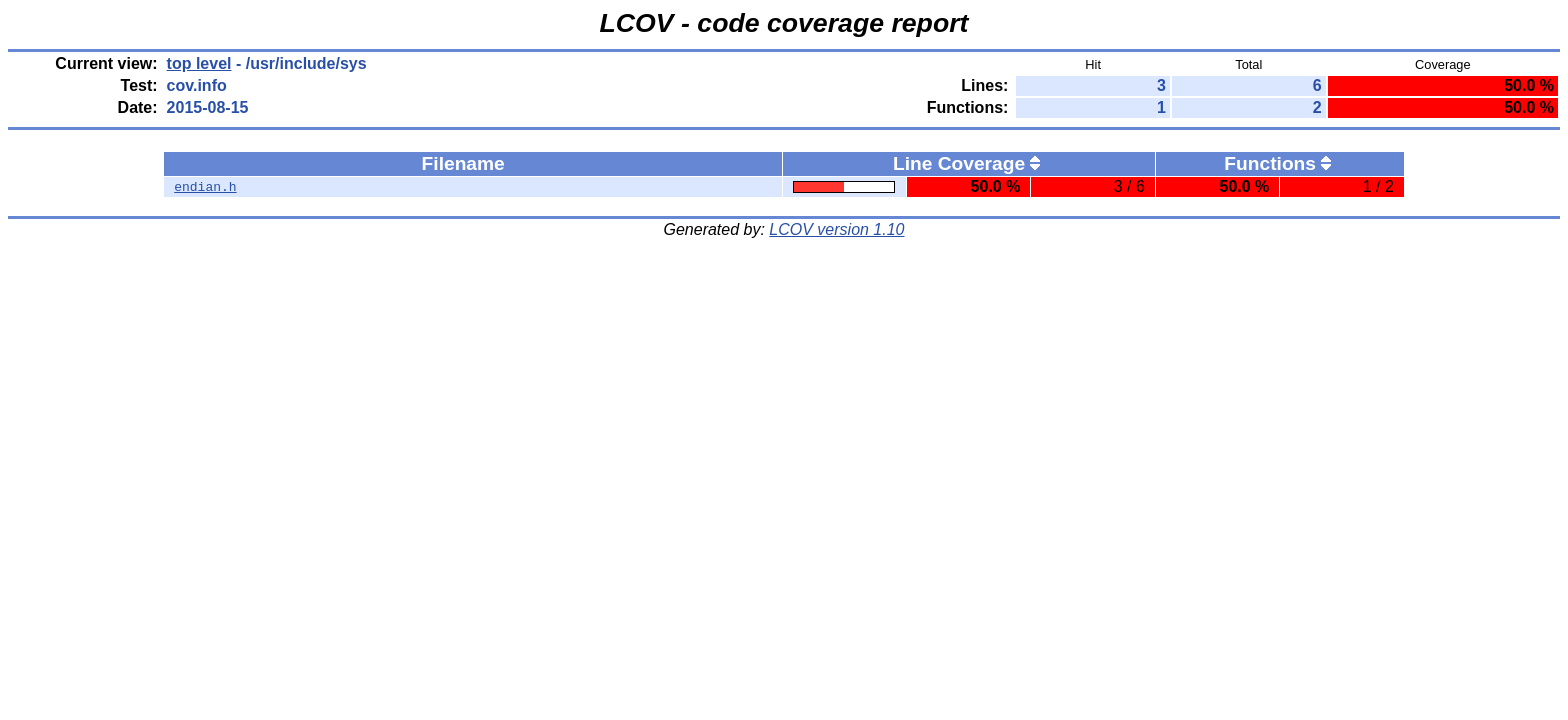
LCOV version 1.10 (836, 229)
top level (199, 63)
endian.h (205, 187)
